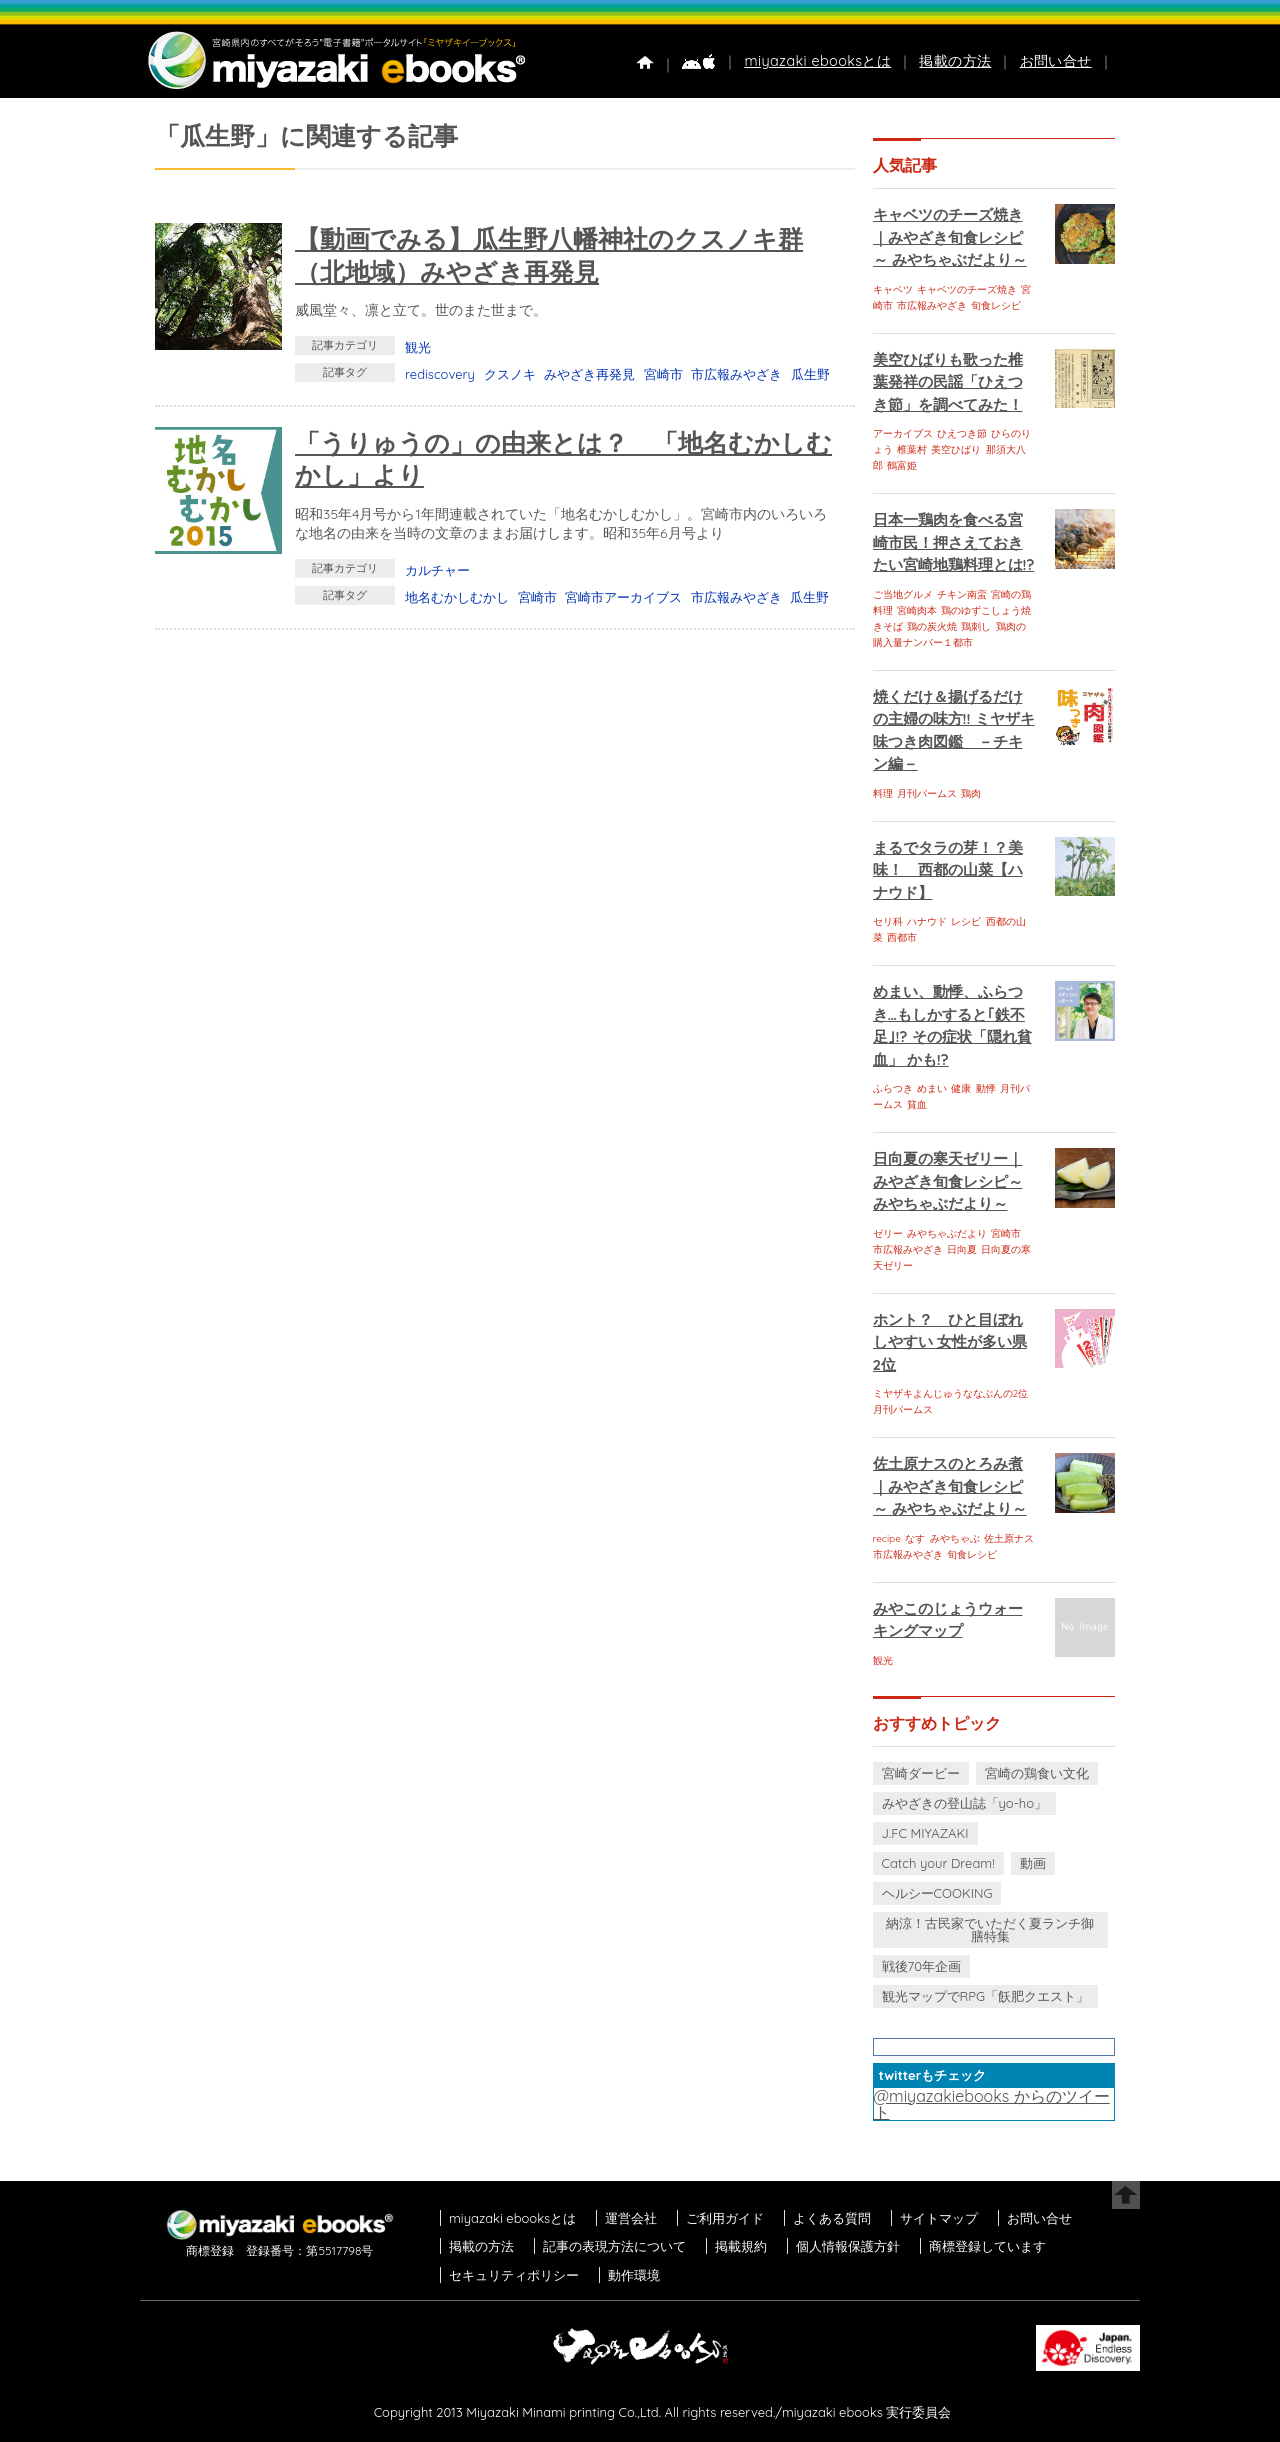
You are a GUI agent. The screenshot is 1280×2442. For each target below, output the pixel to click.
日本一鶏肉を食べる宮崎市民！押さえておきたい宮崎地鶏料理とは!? (954, 542)
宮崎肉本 (917, 610)
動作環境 (634, 2275)
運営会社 (631, 2218)
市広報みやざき (736, 374)
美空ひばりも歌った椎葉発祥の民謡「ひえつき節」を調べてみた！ (948, 382)
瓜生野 (810, 374)
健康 (961, 1088)
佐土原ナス (1009, 1538)
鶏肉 (971, 793)
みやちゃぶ (955, 1538)
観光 (418, 347)
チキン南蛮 (962, 594)
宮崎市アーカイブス (623, 597)
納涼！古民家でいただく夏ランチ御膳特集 (990, 1929)
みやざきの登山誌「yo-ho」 (964, 1803)
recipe (887, 1538)
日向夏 (962, 1249)
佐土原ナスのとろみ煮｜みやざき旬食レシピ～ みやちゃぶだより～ (950, 1486)
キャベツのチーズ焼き (967, 289)
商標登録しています (987, 2246)
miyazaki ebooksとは (817, 61)
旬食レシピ (996, 305)
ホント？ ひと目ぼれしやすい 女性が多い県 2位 (950, 1342)
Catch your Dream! (938, 1863)
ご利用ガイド (725, 2218)
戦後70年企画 (921, 1966)
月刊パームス (927, 793)
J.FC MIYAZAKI (925, 1833)
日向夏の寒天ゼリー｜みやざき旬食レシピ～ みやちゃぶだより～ (948, 1181)
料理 (883, 793)
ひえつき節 (962, 433)
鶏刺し (976, 626)
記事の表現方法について (614, 2246)
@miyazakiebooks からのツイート (992, 2104)
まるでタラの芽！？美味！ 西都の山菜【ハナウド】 (948, 870)
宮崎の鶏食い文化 (1037, 1773)
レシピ (966, 921)
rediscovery (440, 374)
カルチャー (437, 570)
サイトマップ (939, 2218)
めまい (932, 1088)
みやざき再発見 (589, 374)
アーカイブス (903, 433)
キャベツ (893, 289)
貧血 (917, 1104)
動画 (1033, 1863)
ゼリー (888, 1233)
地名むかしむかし (457, 597)
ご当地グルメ (903, 594)
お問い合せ (1056, 61)
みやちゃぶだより (947, 1233)
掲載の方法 (955, 61)
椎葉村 (912, 449)
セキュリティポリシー (514, 2275)
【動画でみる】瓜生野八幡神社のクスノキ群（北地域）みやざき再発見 (549, 255)
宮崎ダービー (921, 1773)
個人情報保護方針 (848, 2246)
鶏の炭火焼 (932, 626)
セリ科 (888, 921)
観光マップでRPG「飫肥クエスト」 (986, 1996)
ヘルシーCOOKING (937, 1893)
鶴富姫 (902, 465)
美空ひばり (956, 449)
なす (915, 1538)
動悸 (986, 1088)
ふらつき (893, 1088)
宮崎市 (663, 374)
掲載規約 (741, 2246)
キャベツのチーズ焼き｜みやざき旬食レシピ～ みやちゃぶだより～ (950, 237)
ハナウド (927, 921)
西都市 (902, 937)
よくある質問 (832, 2218)
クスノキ (510, 374)
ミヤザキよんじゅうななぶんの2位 (951, 1393)
